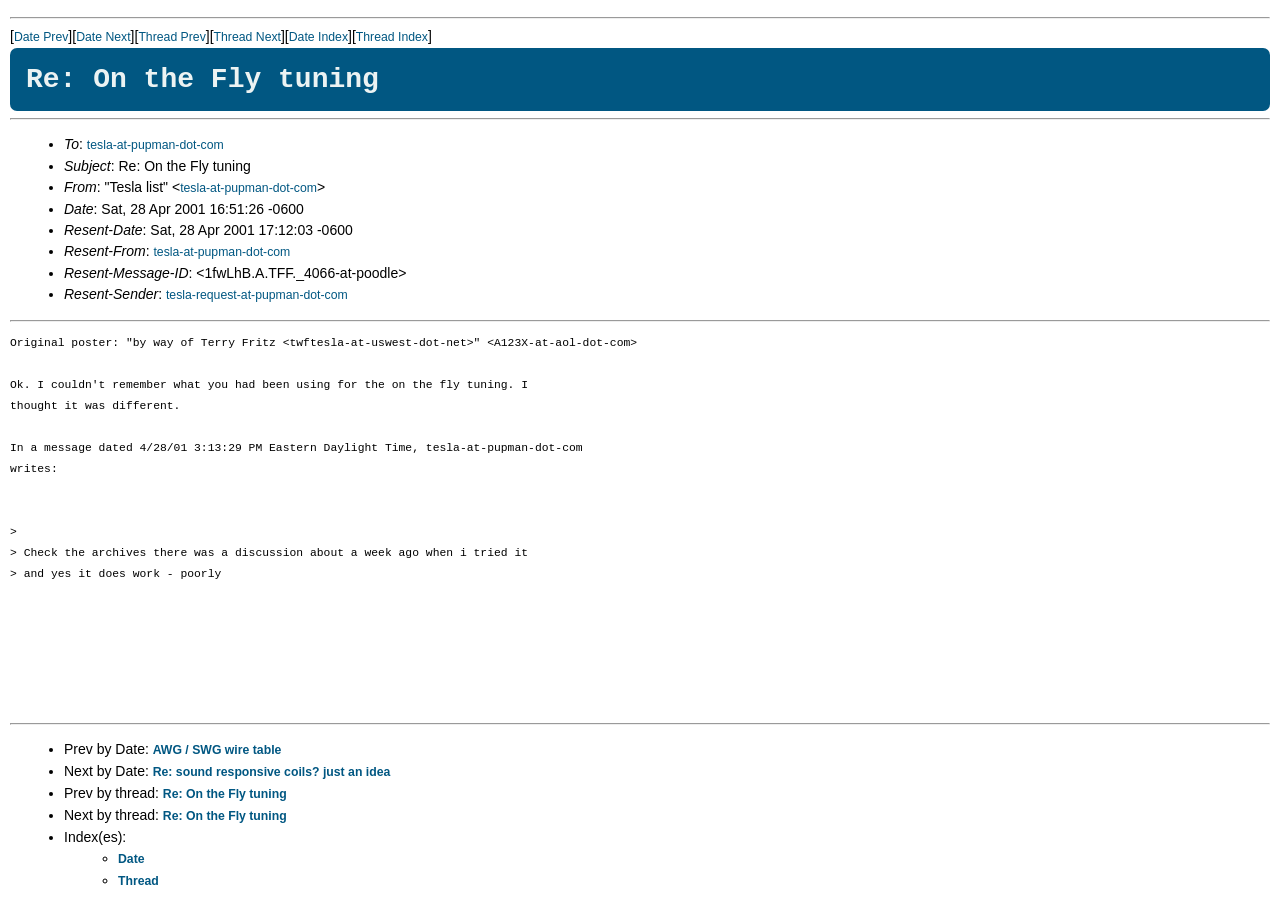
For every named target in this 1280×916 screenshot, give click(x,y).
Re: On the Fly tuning (225, 794)
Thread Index (392, 37)
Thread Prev (171, 37)
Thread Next (247, 37)
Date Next (103, 37)
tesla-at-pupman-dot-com (155, 145)
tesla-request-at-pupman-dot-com (257, 295)
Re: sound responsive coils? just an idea (272, 772)
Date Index (318, 37)
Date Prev (41, 37)
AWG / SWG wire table (217, 750)
